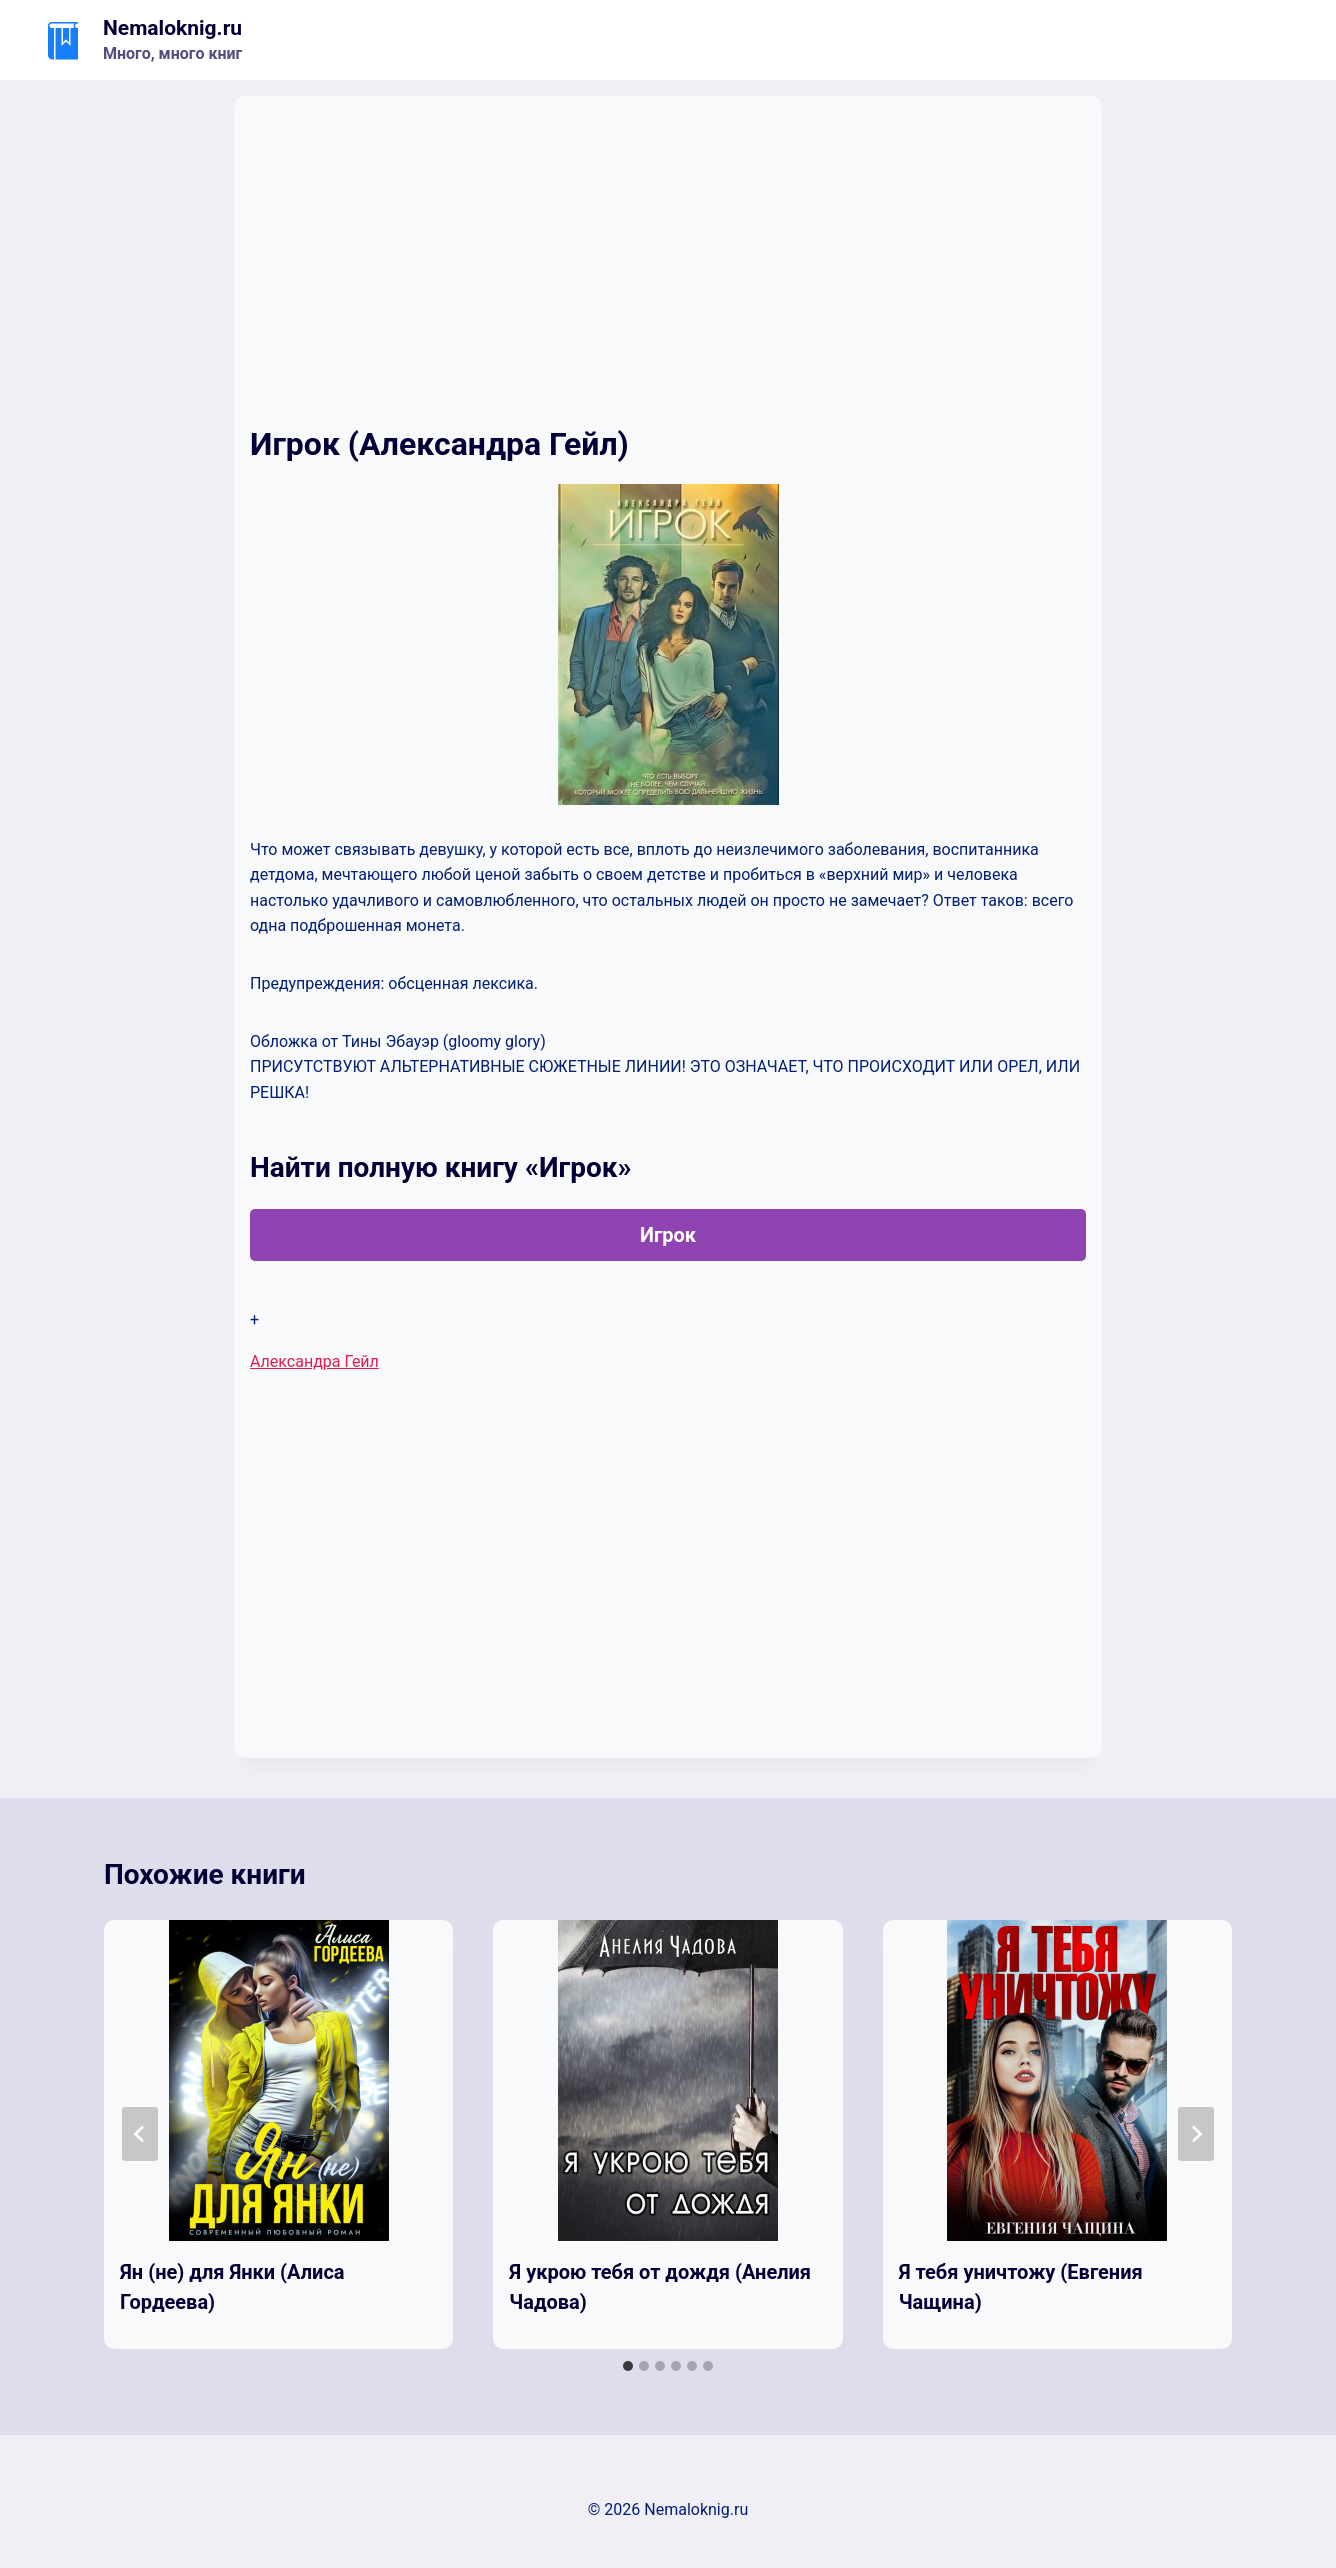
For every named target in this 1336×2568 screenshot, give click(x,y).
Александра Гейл (314, 1361)
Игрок (668, 1235)
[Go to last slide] (140, 2134)
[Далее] (1196, 2134)
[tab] (628, 2366)
